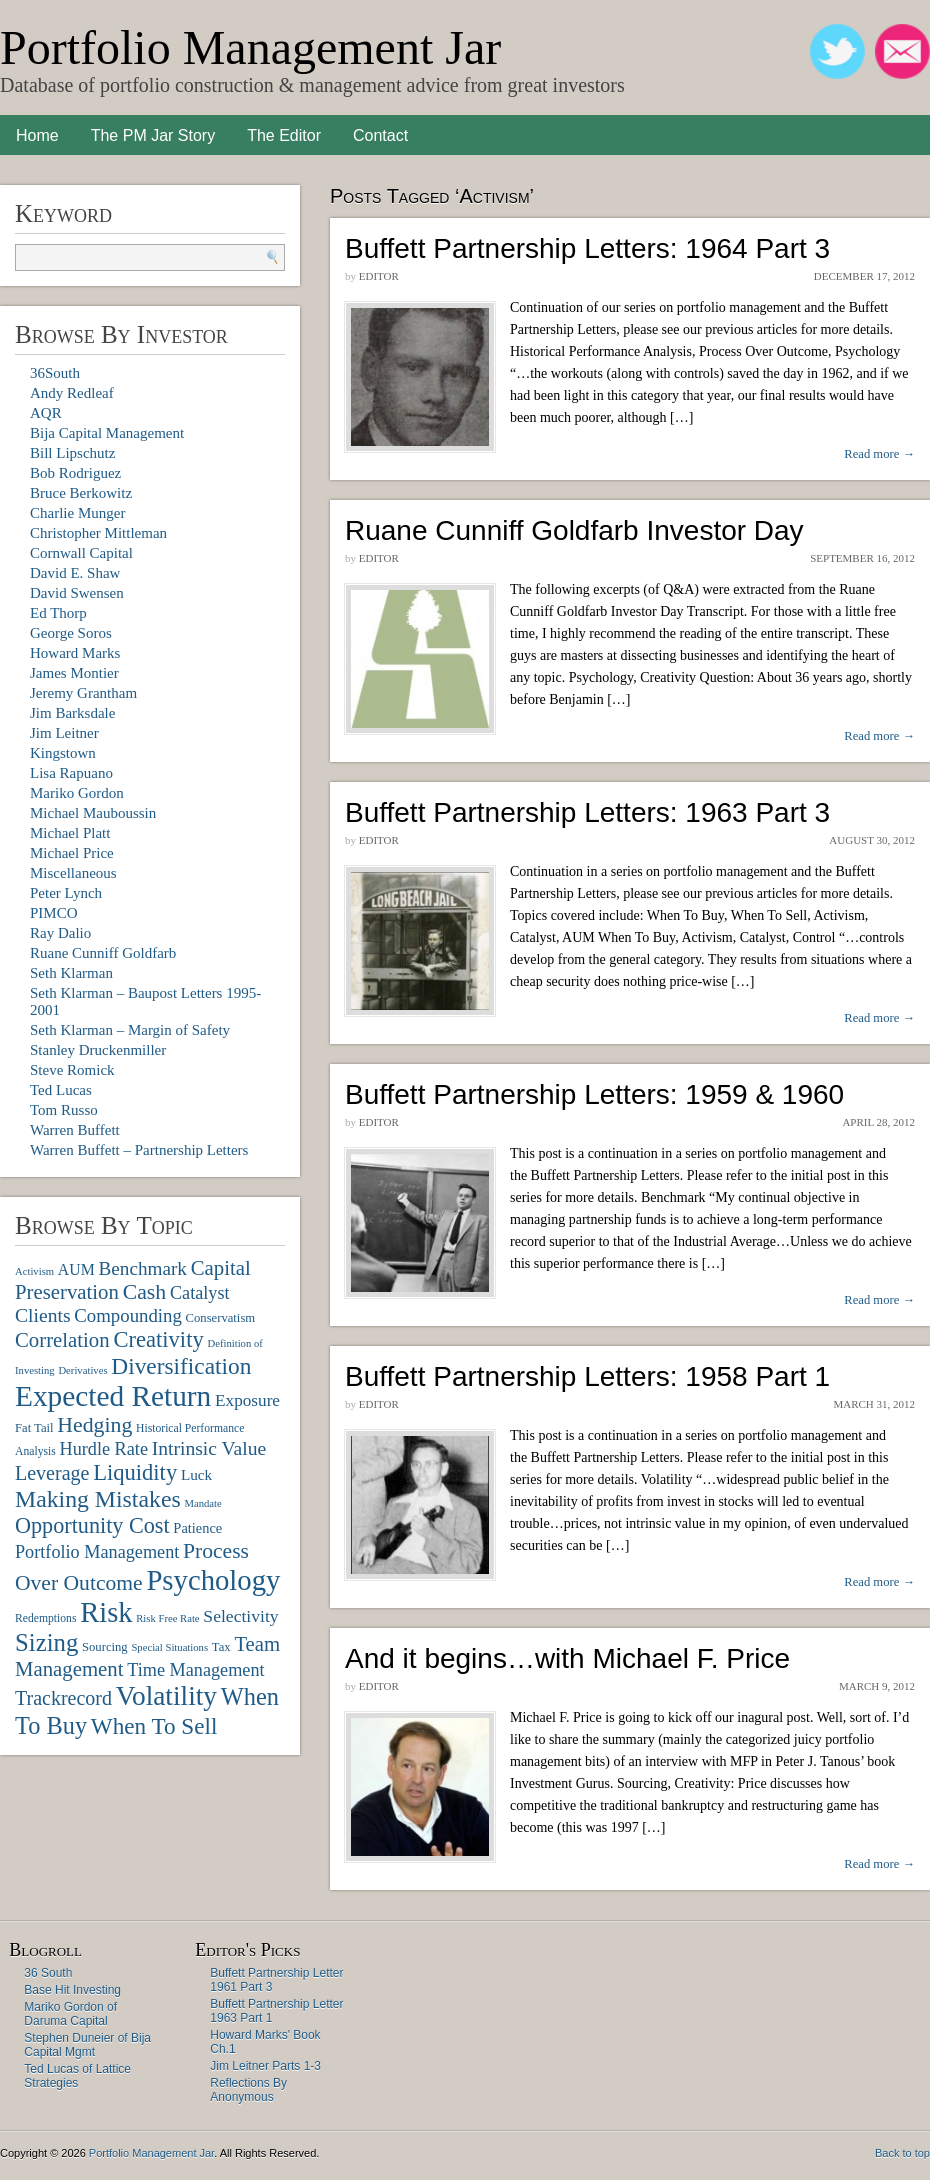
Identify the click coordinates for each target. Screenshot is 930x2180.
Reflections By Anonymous (248, 2090)
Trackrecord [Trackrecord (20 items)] (63, 1698)
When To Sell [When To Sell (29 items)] (154, 1726)
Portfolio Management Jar (250, 47)
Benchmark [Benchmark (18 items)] (142, 1268)
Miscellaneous (73, 873)
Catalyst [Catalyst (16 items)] (200, 1293)
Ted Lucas (61, 1090)
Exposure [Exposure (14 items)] (247, 1400)
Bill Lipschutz (72, 453)
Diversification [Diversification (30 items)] (181, 1366)
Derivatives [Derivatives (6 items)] (82, 1370)
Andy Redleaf (72, 393)
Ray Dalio (60, 933)
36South (55, 373)
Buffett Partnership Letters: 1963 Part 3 (587, 812)
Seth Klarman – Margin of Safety (130, 1030)
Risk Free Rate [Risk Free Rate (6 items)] (167, 1618)
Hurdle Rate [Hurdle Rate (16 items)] (104, 1449)
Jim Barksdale (72, 713)
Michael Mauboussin (93, 813)
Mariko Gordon (77, 793)
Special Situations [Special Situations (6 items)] (169, 1647)
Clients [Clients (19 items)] (43, 1315)
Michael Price (72, 853)
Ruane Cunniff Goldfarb (103, 953)
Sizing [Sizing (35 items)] (46, 1642)
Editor (379, 276)
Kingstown (63, 753)
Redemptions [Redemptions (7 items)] (45, 1618)
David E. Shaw (75, 573)
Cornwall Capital (81, 553)
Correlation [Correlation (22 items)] (62, 1339)
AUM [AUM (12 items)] (76, 1269)
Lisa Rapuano (71, 773)
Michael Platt (70, 833)
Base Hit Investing (72, 1990)
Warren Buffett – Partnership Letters (139, 1150)
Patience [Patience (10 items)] (197, 1528)
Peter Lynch (66, 893)
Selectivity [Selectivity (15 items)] (240, 1616)
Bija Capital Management (107, 433)
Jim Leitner (64, 733)
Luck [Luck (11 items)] (196, 1474)
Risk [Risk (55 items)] (106, 1612)
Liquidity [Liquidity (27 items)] (135, 1472)
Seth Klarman (71, 973)
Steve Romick (72, 1070)
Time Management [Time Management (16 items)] (195, 1670)
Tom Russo (64, 1110)
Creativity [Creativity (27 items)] (158, 1339)
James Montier (74, 673)
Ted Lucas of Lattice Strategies (77, 2076)
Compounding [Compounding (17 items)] (128, 1315)
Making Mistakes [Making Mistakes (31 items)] (98, 1499)
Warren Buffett (75, 1130)
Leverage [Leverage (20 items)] (52, 1473)
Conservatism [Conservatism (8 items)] (221, 1318)
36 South (48, 1973)
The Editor (284, 135)
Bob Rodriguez (75, 473)
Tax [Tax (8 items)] (221, 1647)
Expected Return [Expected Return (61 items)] (113, 1396)
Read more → (879, 454)
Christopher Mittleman (98, 533)
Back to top (902, 2153)
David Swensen (77, 593)
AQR (46, 413)
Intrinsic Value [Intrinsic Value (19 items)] (209, 1448)
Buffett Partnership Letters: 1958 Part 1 (587, 1376)
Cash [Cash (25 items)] (145, 1292)
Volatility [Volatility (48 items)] (166, 1696)
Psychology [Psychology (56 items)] (213, 1580)
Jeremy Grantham (83, 693)
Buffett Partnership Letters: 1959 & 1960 (594, 1094)
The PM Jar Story (153, 135)
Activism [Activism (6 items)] (34, 1271)
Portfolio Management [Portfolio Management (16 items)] (97, 1552)
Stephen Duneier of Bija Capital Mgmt (87, 2045)
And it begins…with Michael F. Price (567, 1658)
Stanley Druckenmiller (98, 1050)
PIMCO (54, 913)
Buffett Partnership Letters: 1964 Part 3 (587, 248)
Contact (380, 135)
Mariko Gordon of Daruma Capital (70, 2014)
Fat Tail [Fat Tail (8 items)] (34, 1428)
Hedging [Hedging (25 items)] (94, 1425)
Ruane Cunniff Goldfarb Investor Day (574, 530)
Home (37, 135)
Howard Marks (75, 653)
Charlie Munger (77, 513)
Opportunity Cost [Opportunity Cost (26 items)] (92, 1525)
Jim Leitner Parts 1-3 (265, 2066)
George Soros (71, 633)
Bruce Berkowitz (81, 493)
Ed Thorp (58, 613)
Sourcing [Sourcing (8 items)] (105, 1647)
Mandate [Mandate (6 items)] (202, 1503)
